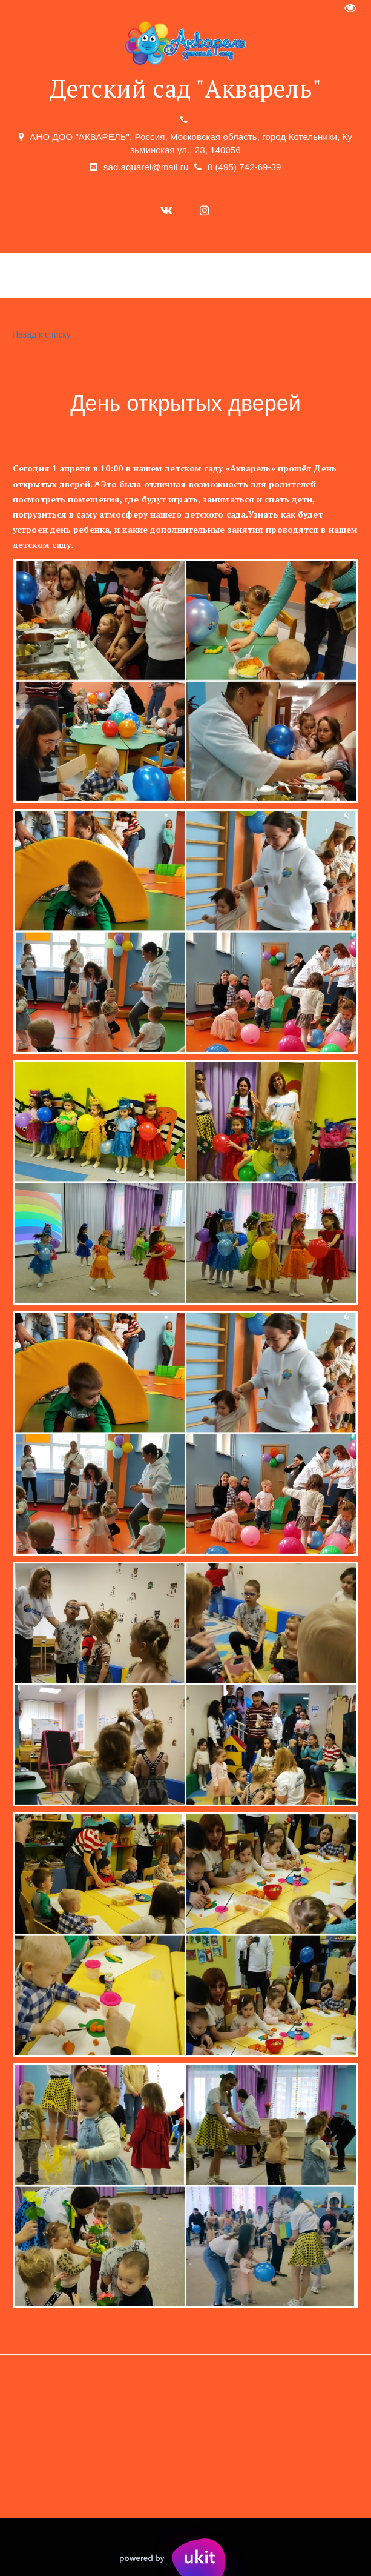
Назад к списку (40, 335)
